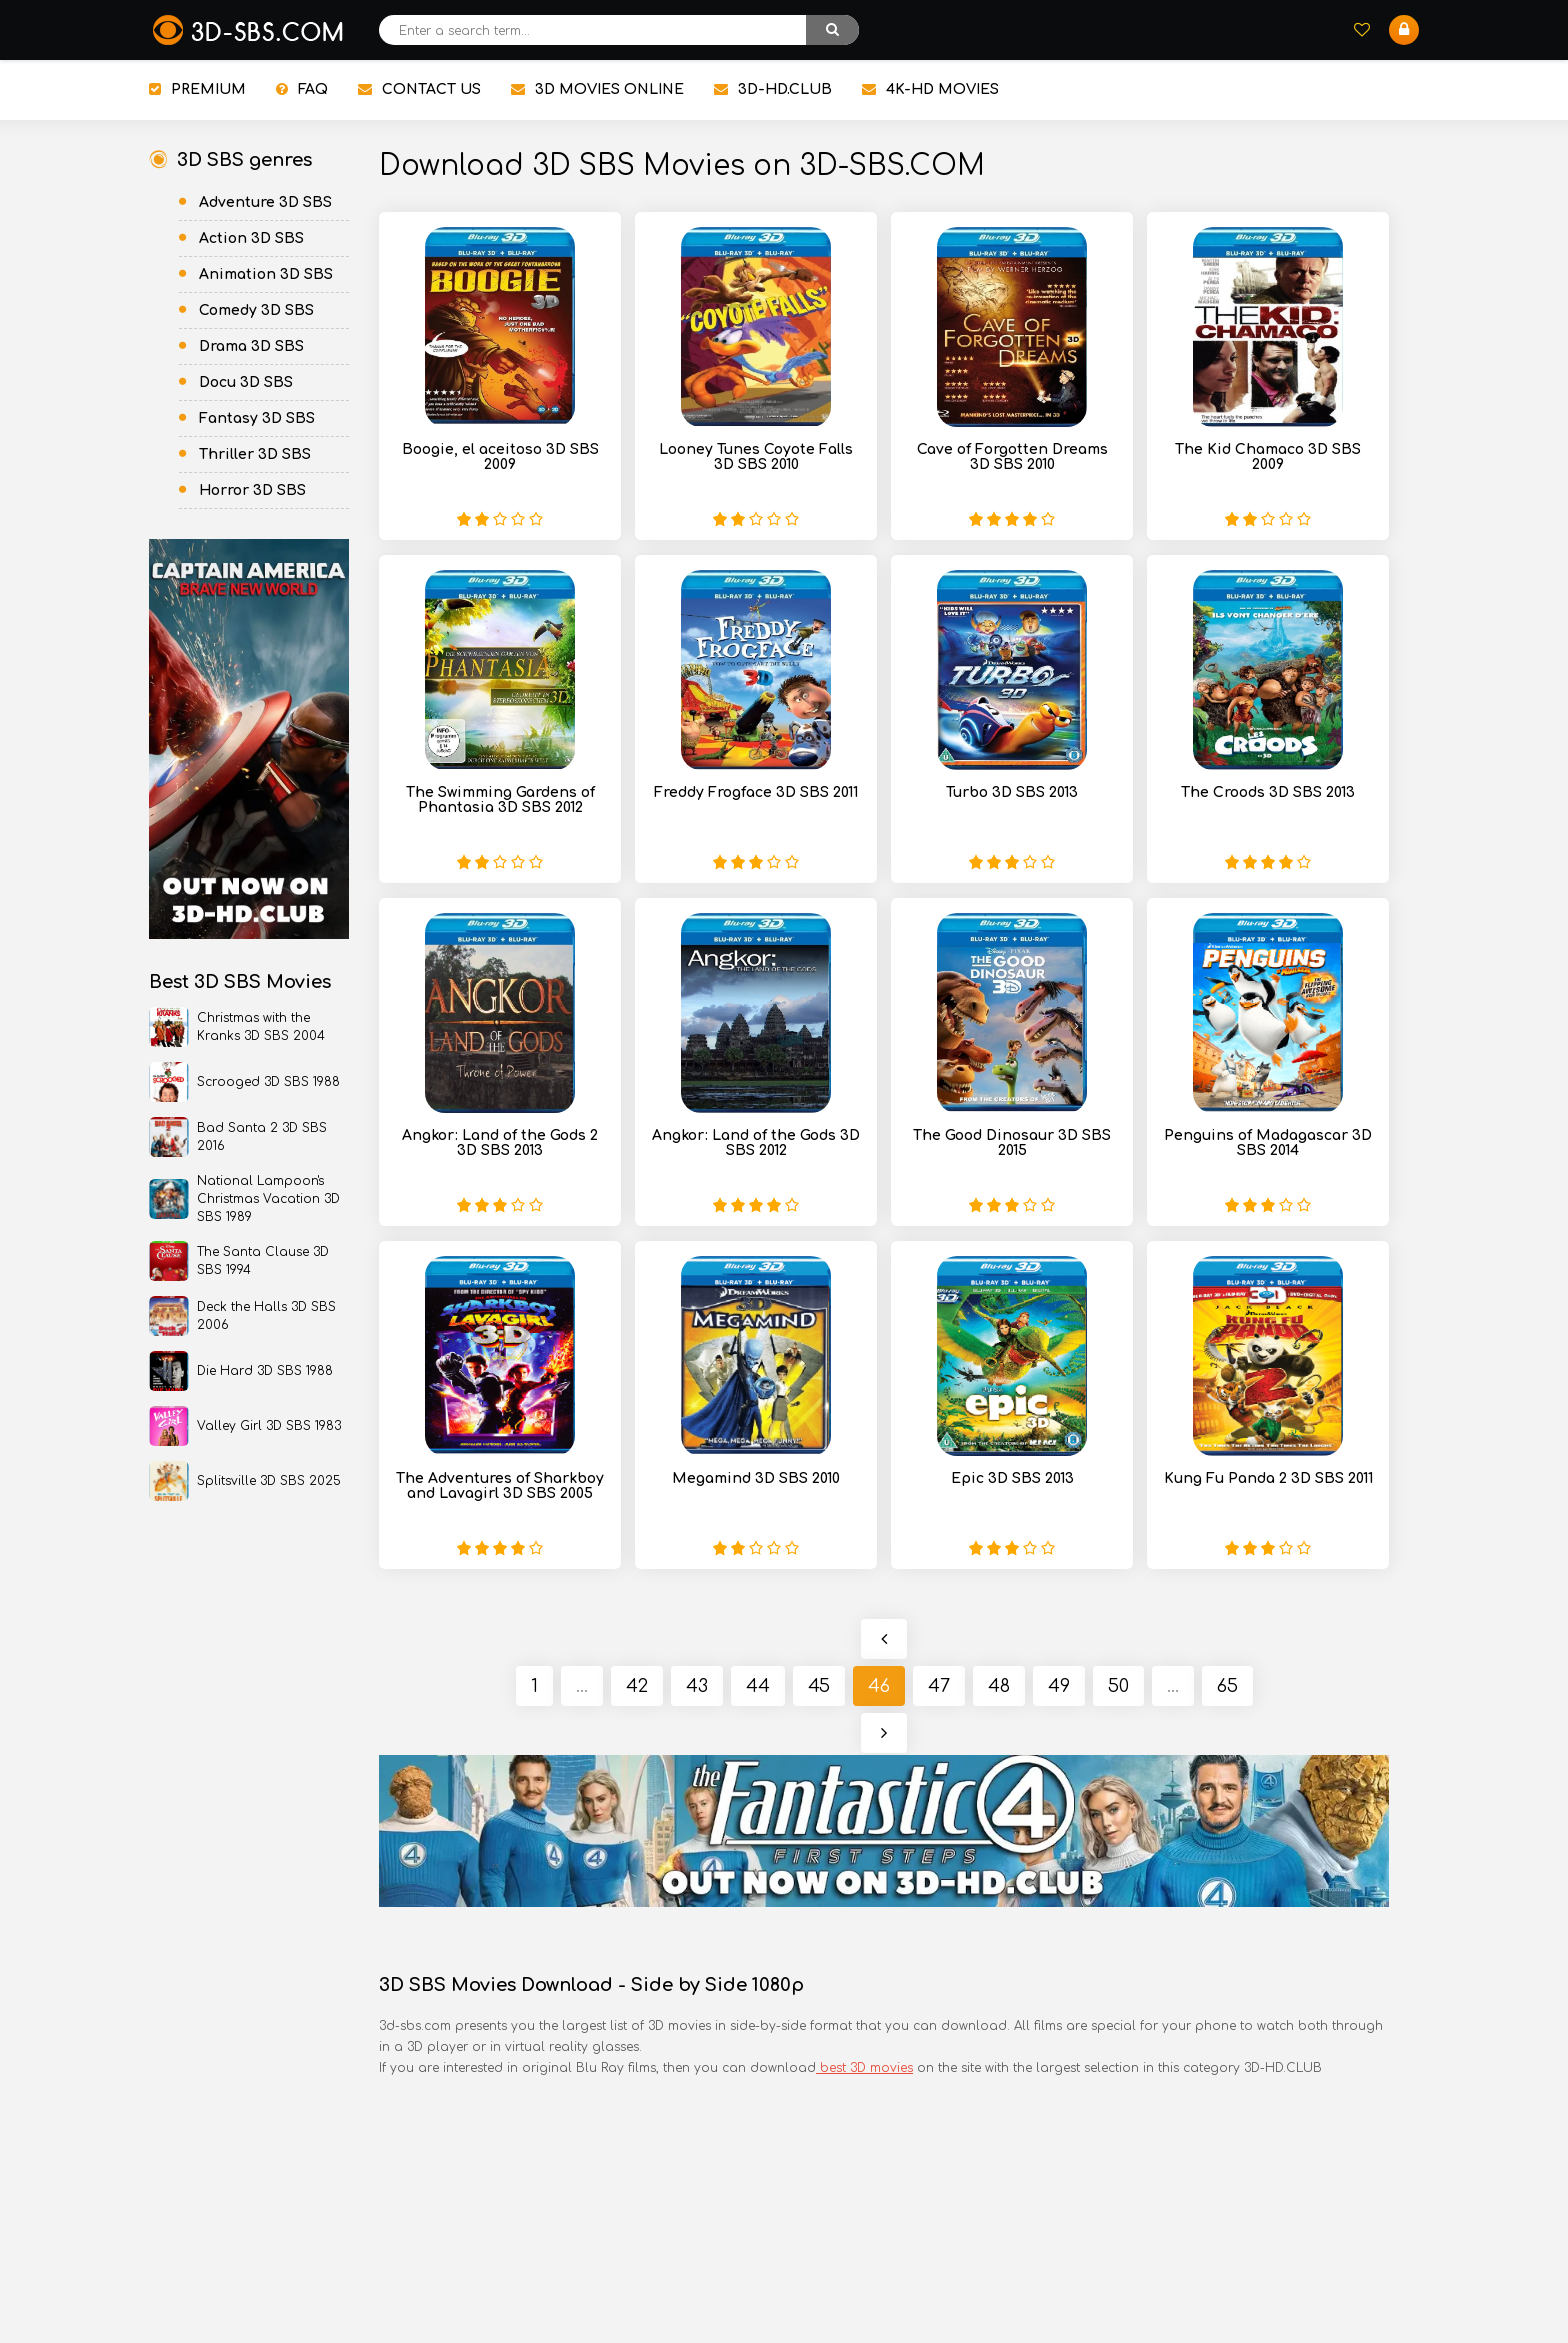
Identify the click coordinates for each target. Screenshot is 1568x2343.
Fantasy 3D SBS (257, 418)
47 (939, 1686)
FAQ (302, 89)
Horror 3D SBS (252, 490)
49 (1059, 1686)
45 (819, 1686)
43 (697, 1686)
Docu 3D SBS (246, 382)
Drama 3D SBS (251, 346)
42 (637, 1686)
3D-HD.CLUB (773, 89)
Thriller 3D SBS (255, 454)
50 (1118, 1686)
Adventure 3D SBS (265, 202)
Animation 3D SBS (266, 274)
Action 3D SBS (251, 238)
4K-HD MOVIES (930, 89)
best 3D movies (864, 2068)
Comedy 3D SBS (256, 310)
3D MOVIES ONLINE (597, 89)
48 (999, 1686)
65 (1227, 1686)
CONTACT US (419, 89)
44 (758, 1686)
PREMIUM (197, 89)
